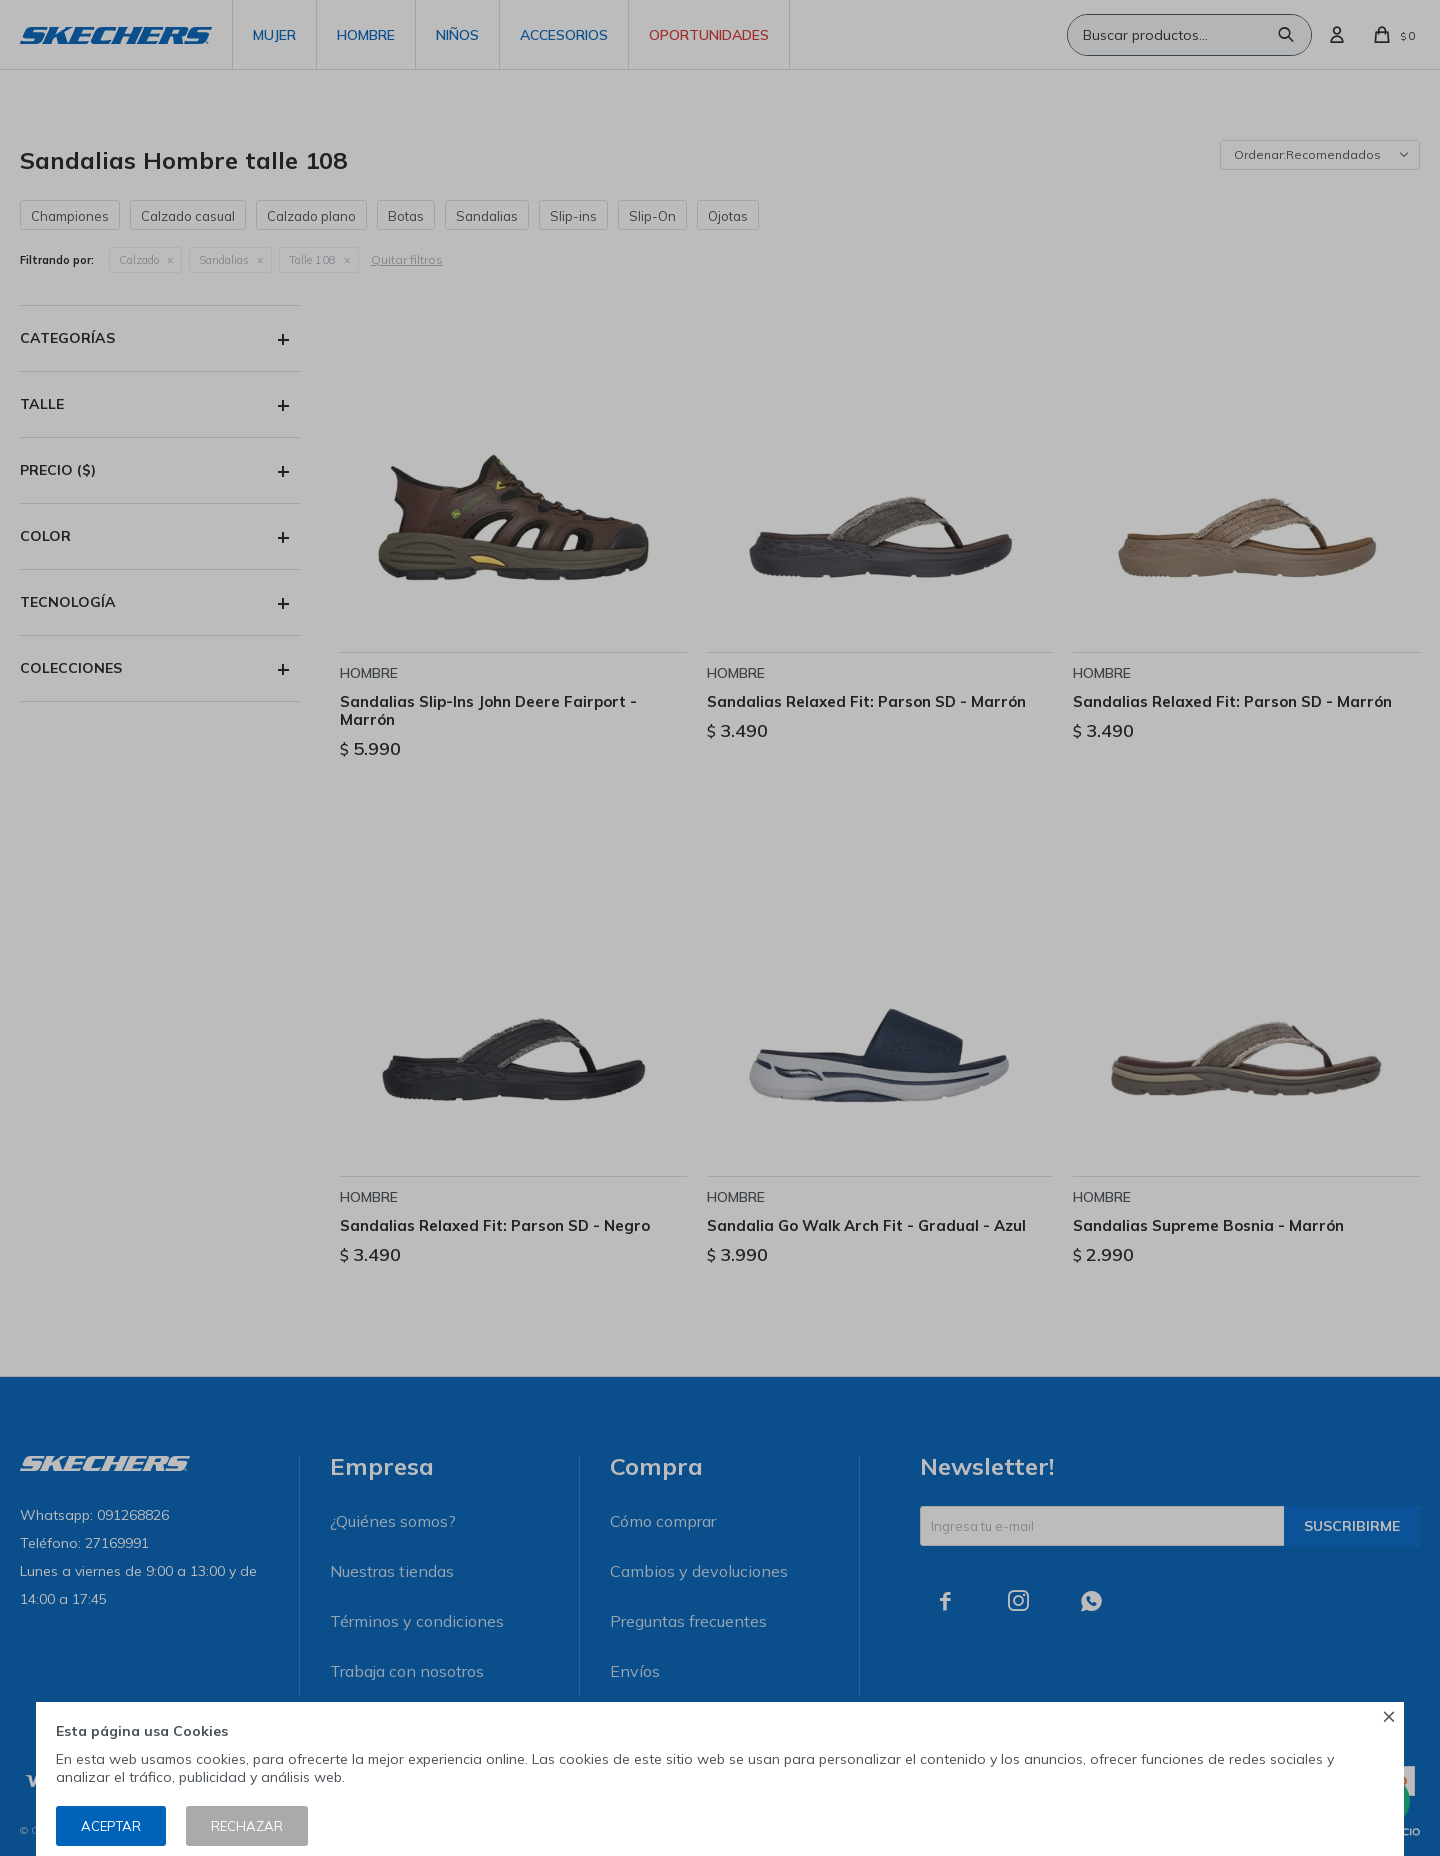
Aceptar (111, 1826)
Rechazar (247, 1826)
